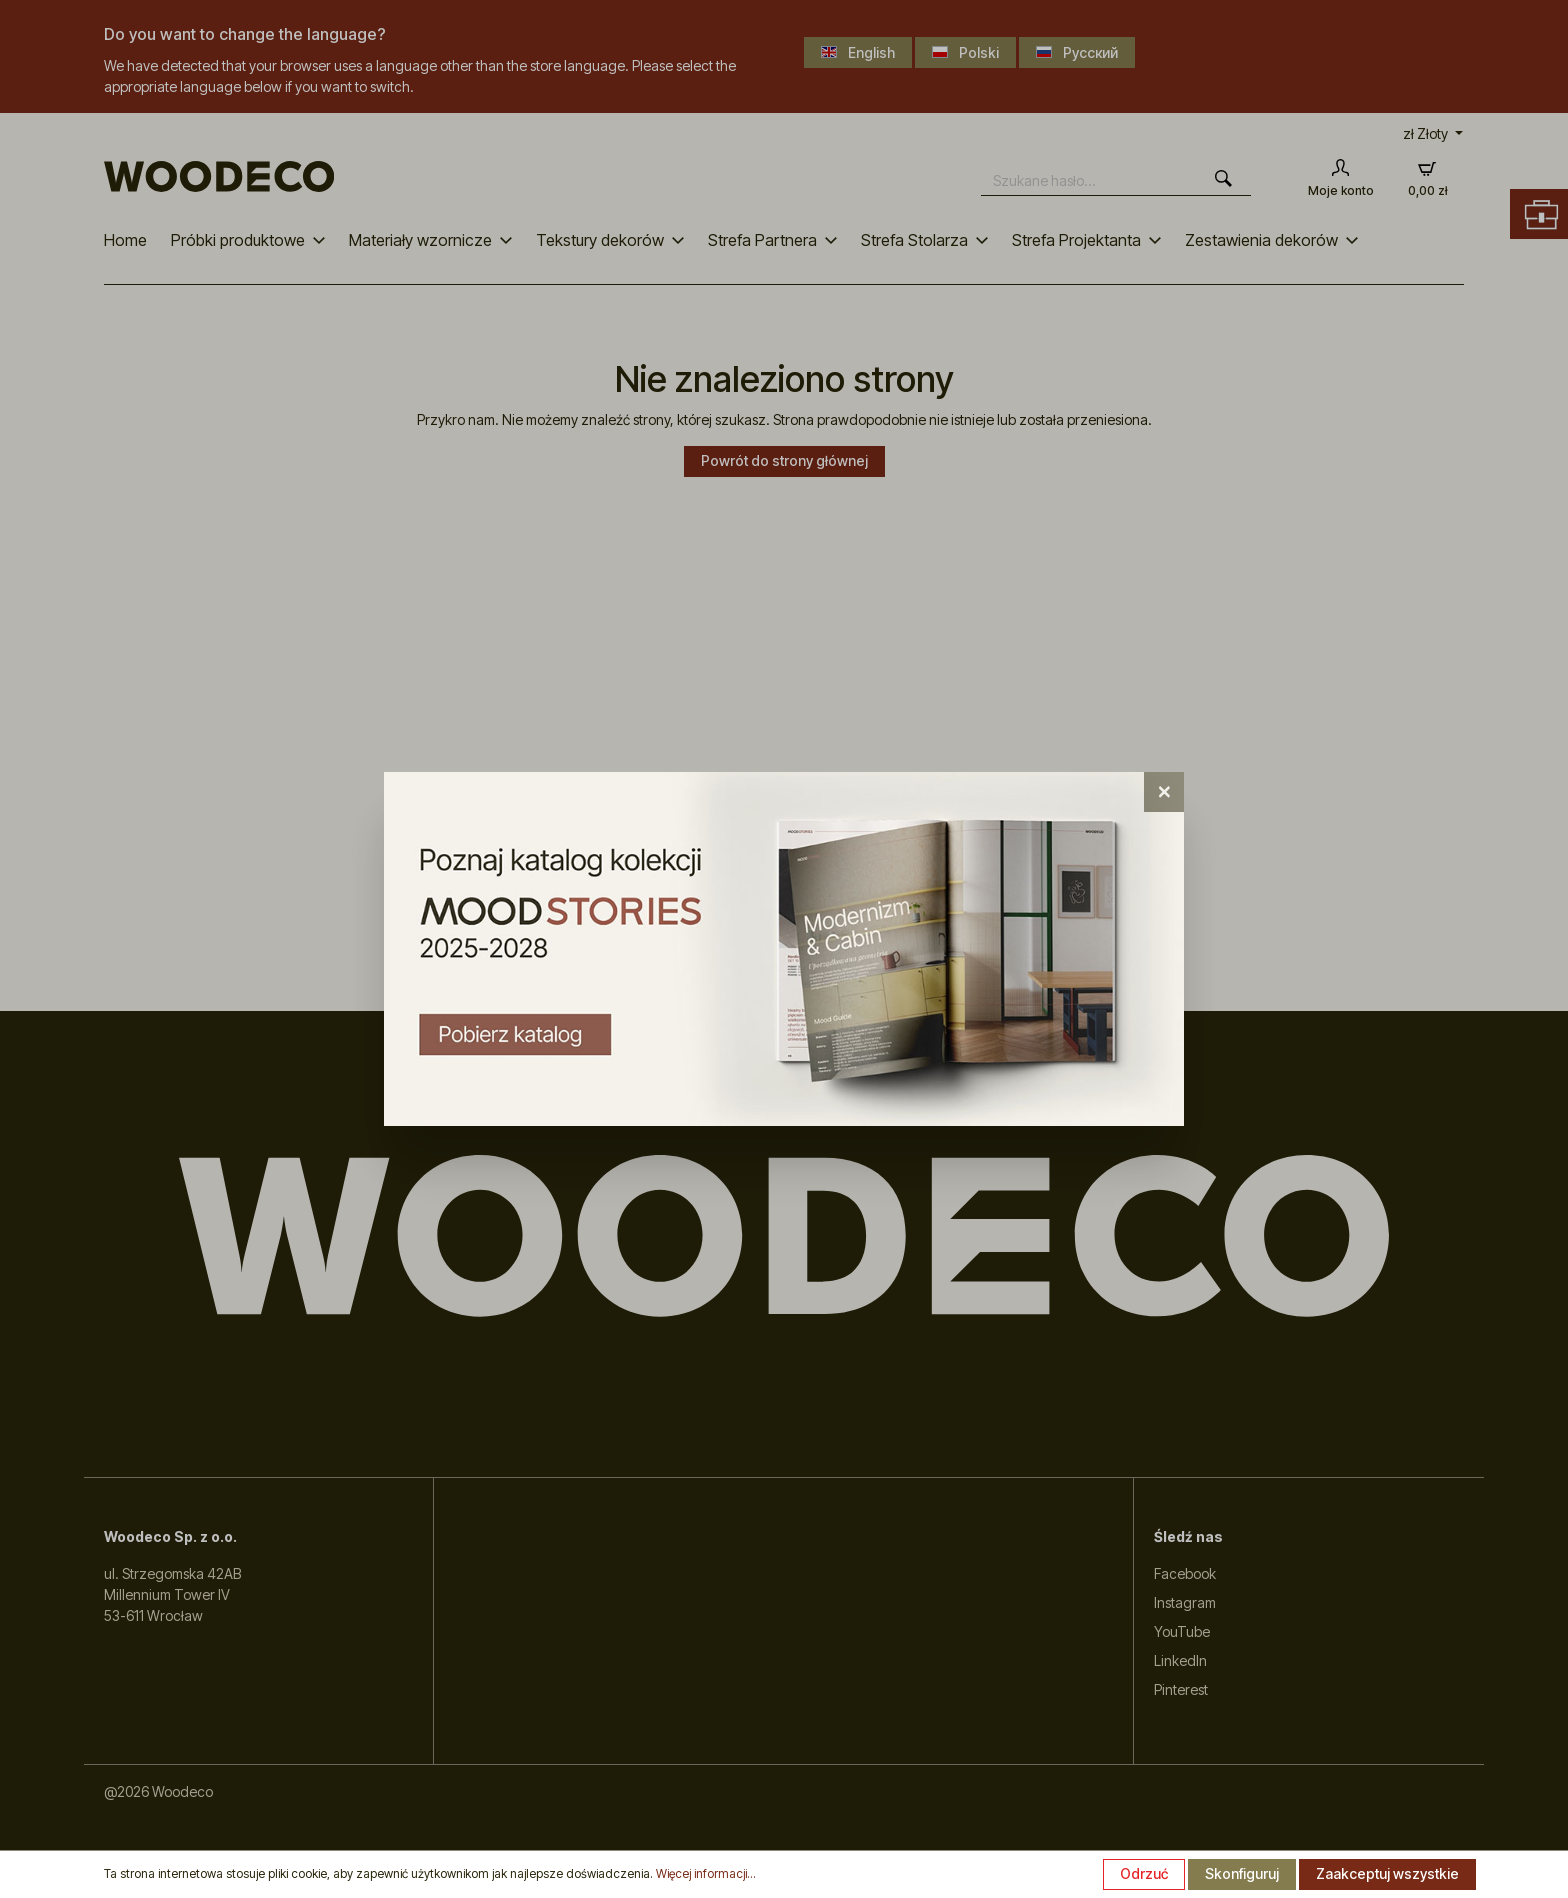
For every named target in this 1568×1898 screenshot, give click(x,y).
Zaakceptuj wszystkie (1387, 1873)
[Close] (1164, 792)
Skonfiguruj (1242, 1873)
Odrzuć (1144, 1873)
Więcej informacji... (706, 1873)
